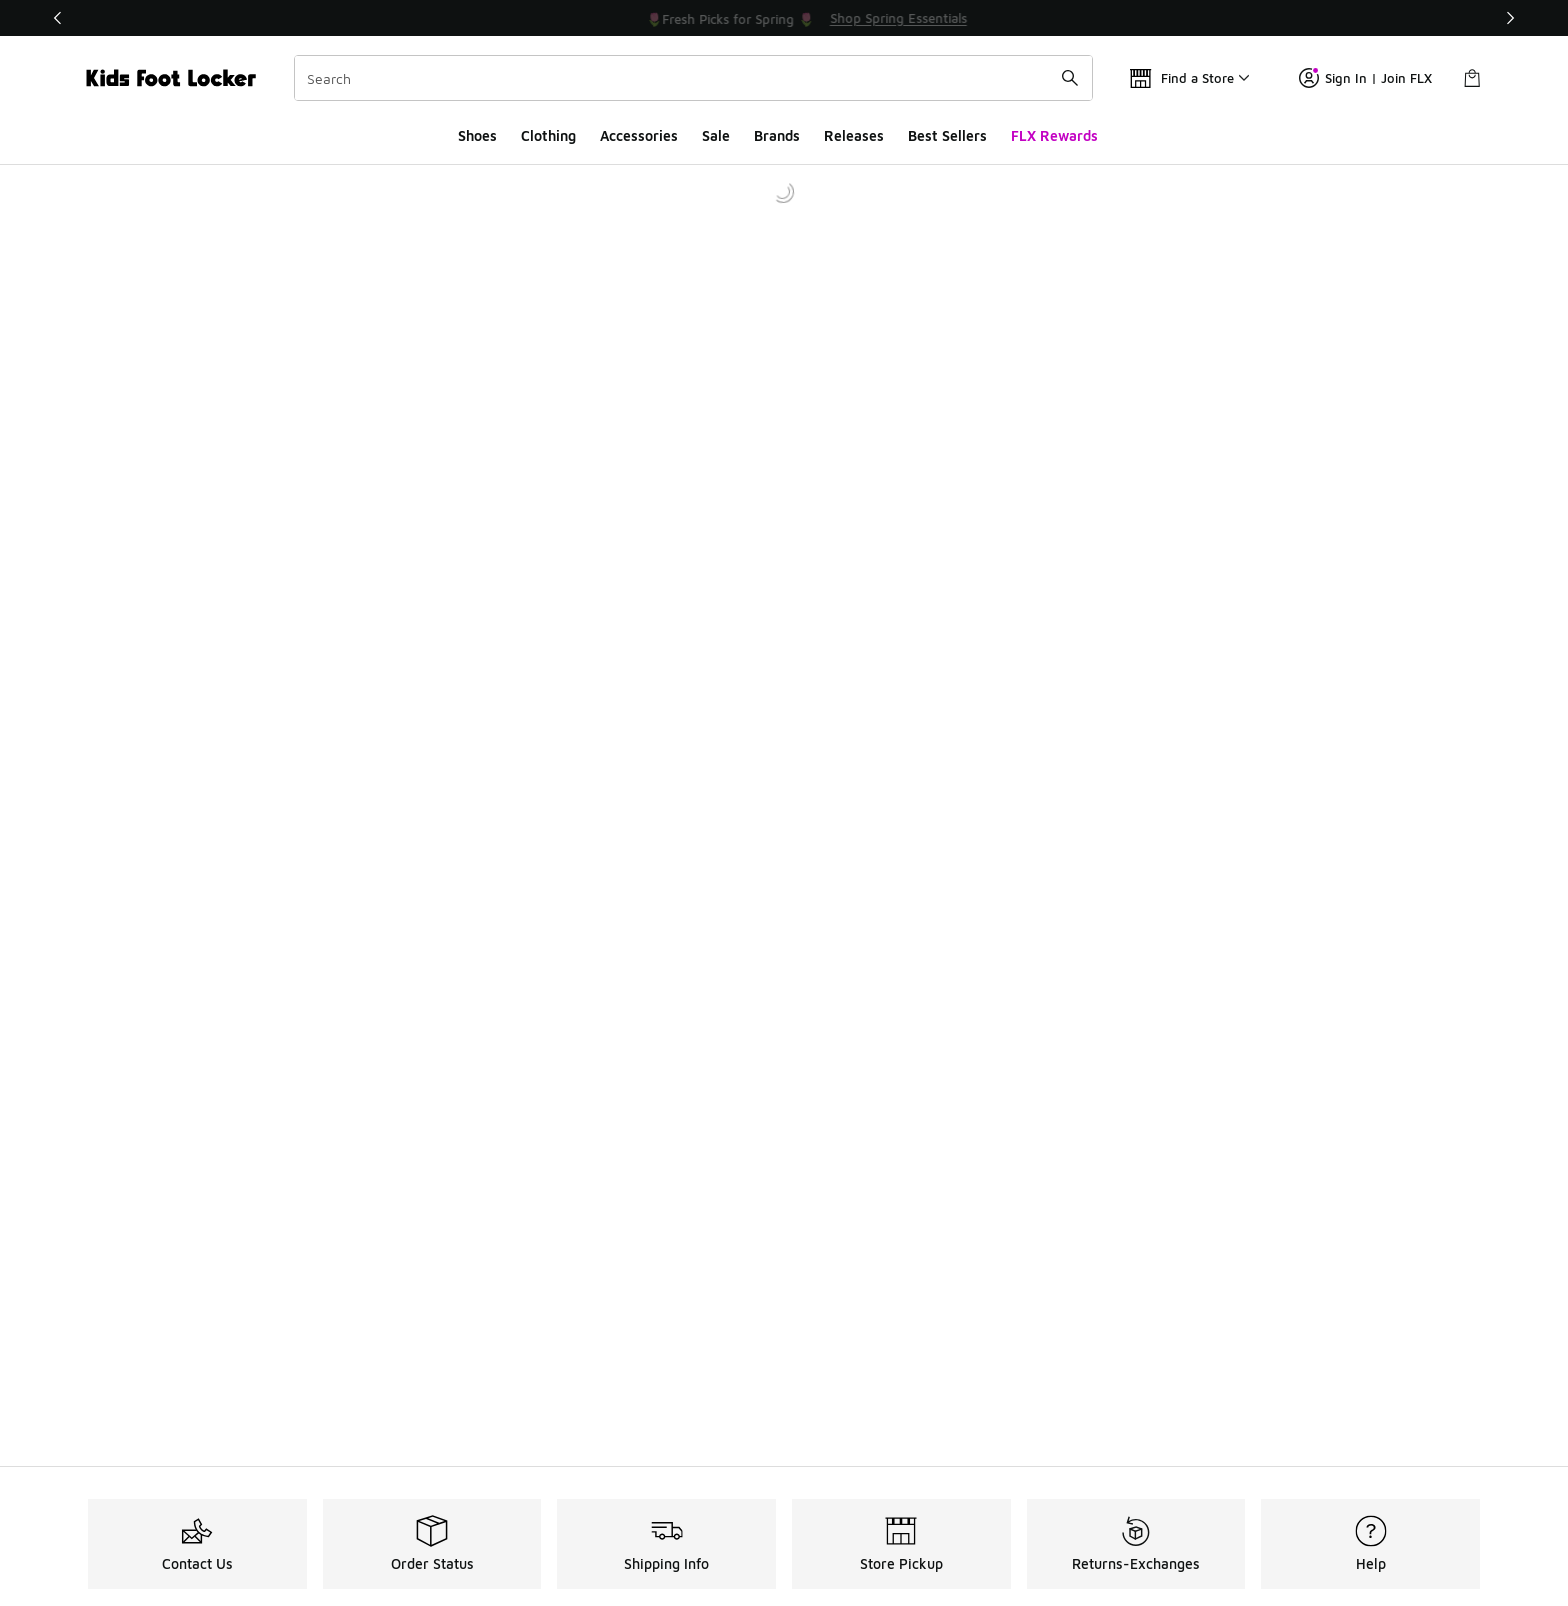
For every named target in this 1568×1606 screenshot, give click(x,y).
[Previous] (58, 18)
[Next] (1510, 18)
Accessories (639, 135)
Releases (854, 135)
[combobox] (693, 78)
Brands (777, 135)
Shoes (477, 135)
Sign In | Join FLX (1365, 78)
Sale (716, 135)
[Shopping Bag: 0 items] (1472, 78)
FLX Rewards (1054, 135)
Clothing (548, 135)
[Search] (693, 78)
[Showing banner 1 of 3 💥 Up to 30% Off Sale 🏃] (784, 18)
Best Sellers (947, 135)
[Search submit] (1070, 78)
